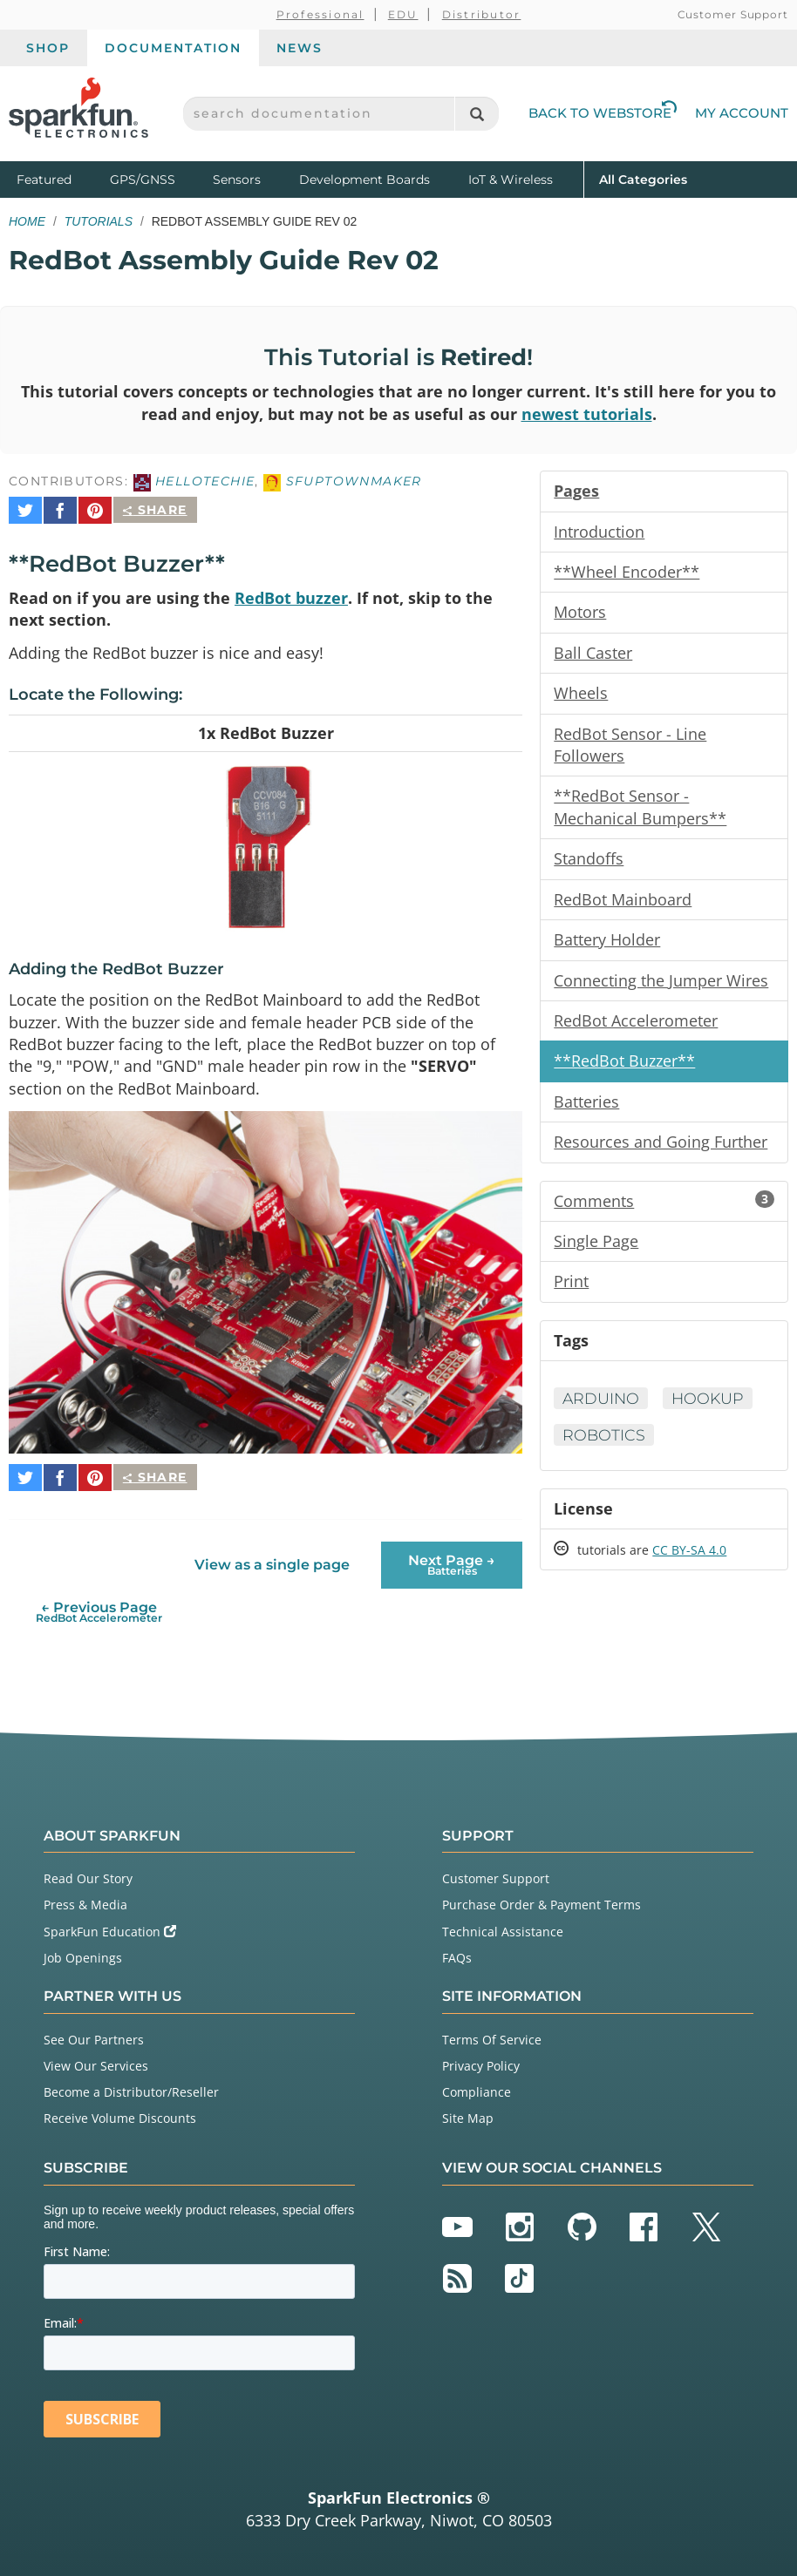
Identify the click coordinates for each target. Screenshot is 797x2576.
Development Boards (364, 179)
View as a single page (272, 1556)
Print (571, 1293)
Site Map (468, 2109)
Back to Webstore (602, 113)
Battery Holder (607, 947)
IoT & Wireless (510, 179)
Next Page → (451, 1556)
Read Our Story (88, 1869)
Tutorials (99, 221)
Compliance (476, 2083)
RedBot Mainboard (622, 906)
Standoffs (588, 865)
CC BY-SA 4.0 (689, 1564)
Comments (664, 1211)
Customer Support (733, 14)
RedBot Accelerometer (636, 1029)
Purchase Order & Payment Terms (541, 1896)
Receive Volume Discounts (120, 2109)
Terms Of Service (492, 2031)
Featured (59, 178)
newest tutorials (586, 414)
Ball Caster (593, 656)
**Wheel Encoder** (626, 574)
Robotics (604, 1448)
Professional (320, 14)
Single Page (596, 1252)
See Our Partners (94, 2031)
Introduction (599, 533)
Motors (580, 615)
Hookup (711, 1410)
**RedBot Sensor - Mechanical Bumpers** (640, 813)
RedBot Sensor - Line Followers (630, 749)
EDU (403, 14)
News (299, 48)
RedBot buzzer (291, 591)
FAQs (457, 1949)
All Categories (643, 178)
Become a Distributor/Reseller (131, 2083)
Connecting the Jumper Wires (661, 988)
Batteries (586, 1111)
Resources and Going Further (660, 1152)
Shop (48, 48)
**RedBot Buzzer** (624, 1070)
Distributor (481, 14)
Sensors (237, 179)
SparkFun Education (110, 1923)
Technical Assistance (502, 1923)
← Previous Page (99, 1603)
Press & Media (85, 1896)
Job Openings (83, 1949)
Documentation (173, 48)
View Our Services (96, 2057)
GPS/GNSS (142, 179)
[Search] (476, 114)
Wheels (581, 697)
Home (27, 221)
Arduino (601, 1410)
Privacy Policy (481, 2057)
